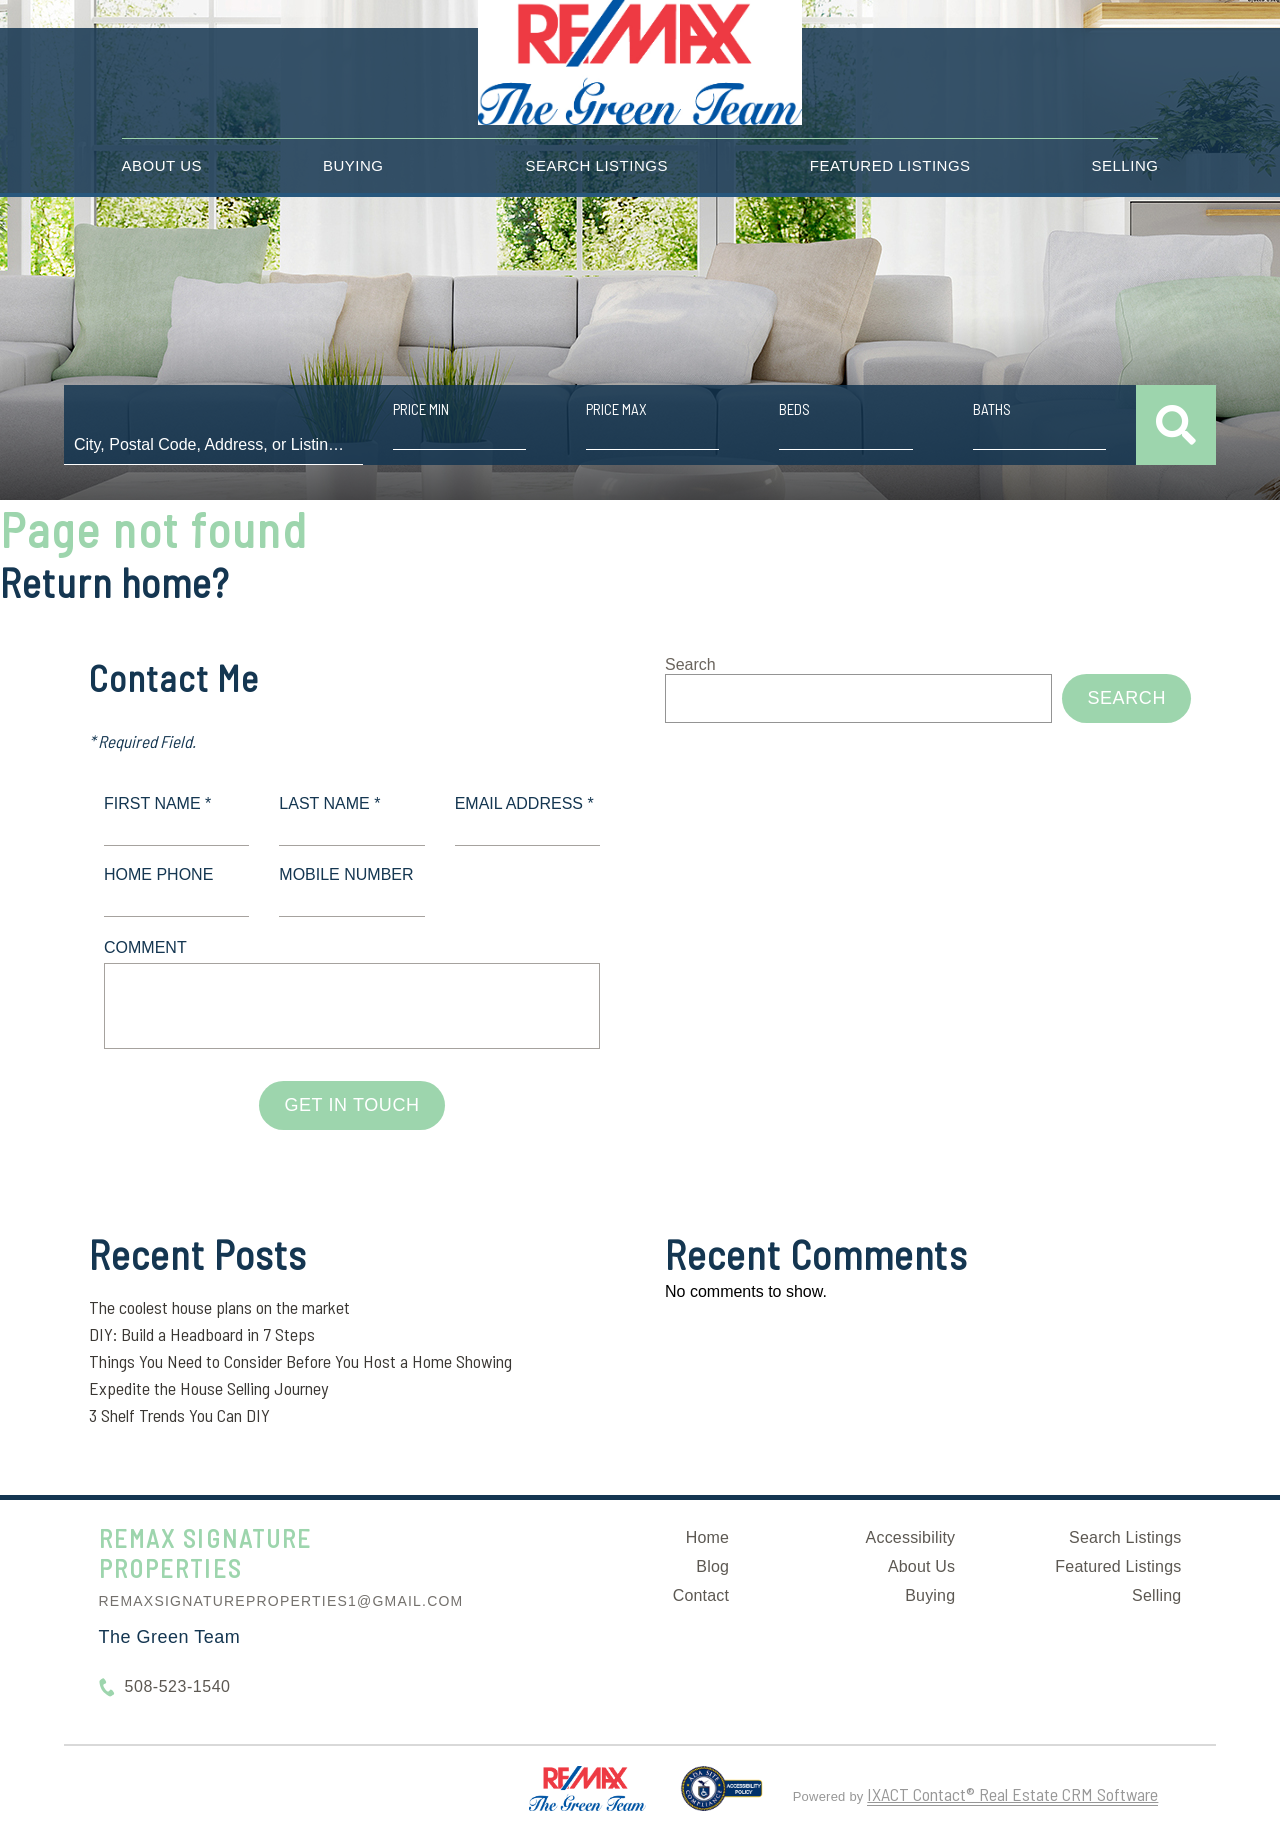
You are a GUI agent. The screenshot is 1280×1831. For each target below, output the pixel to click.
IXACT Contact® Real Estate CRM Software (1012, 1794)
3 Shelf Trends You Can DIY (179, 1415)
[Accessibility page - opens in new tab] (721, 1797)
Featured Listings (890, 165)
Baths (992, 409)
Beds (794, 409)
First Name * (157, 803)
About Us (162, 165)
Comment (145, 947)
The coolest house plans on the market (219, 1307)
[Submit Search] (1176, 425)
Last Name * (329, 803)
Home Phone (158, 874)
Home (707, 1537)
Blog (712, 1566)
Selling (1125, 165)
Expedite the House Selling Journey (208, 1388)
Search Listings (596, 165)
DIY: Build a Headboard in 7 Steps (202, 1334)
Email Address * (524, 803)
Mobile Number (346, 874)
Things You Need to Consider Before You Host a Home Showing (300, 1361)
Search (690, 664)
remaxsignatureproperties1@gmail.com (281, 1601)
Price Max (616, 409)
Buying (353, 165)
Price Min (421, 409)
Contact (701, 1595)
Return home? (114, 582)
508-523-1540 (178, 1686)
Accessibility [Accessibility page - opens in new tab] (911, 1537)
